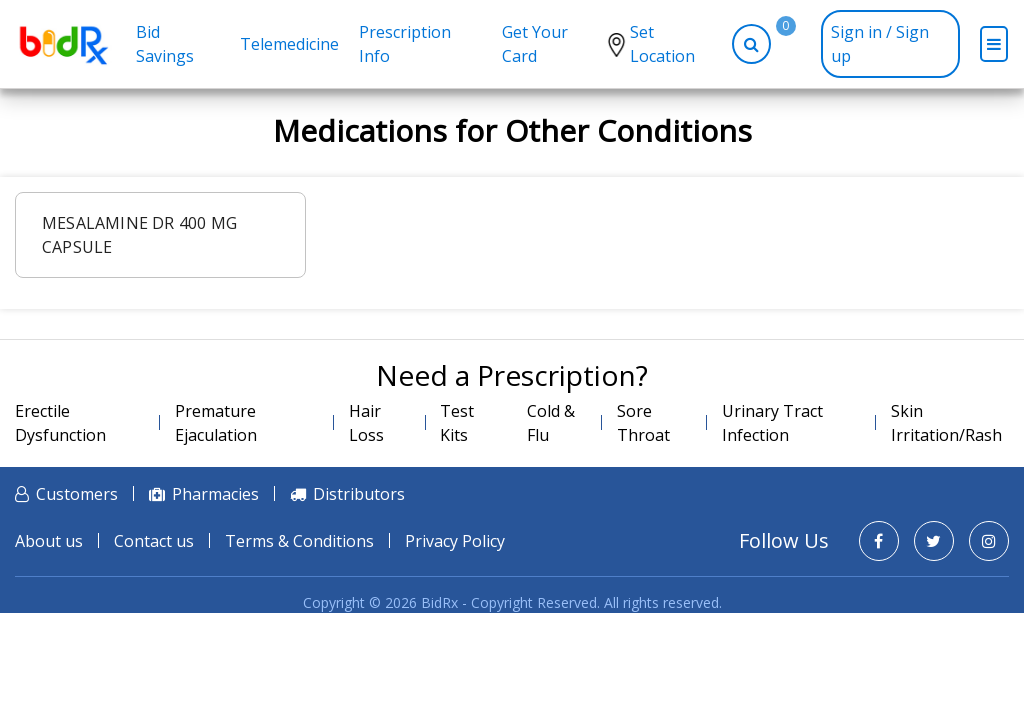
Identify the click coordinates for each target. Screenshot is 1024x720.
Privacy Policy (455, 541)
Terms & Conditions (299, 541)
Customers (77, 494)
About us (49, 541)
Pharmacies (215, 494)
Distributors (359, 494)
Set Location (662, 44)
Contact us (154, 541)
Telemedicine (289, 44)
